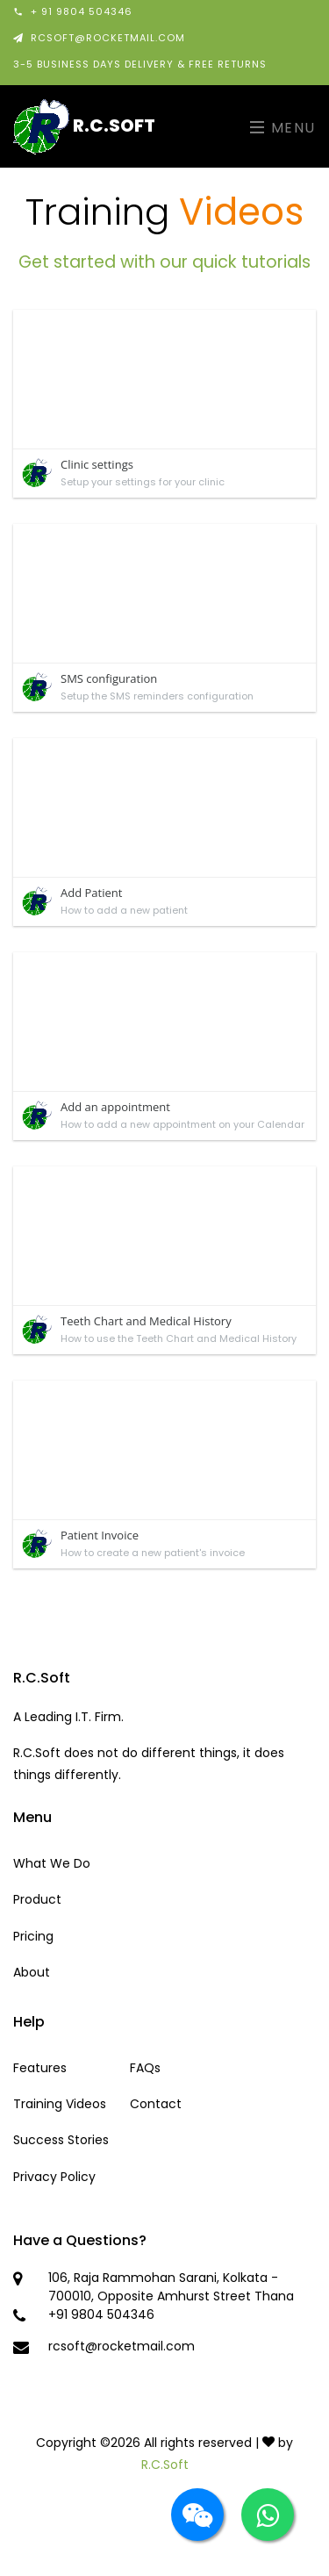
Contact (156, 2104)
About (31, 1972)
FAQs (145, 2068)
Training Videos (59, 2104)
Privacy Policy (54, 2176)
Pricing (33, 1936)
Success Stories (61, 2140)
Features (40, 2068)
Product (37, 1899)
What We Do (51, 1863)
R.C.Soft (84, 126)
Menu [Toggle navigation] (283, 128)
